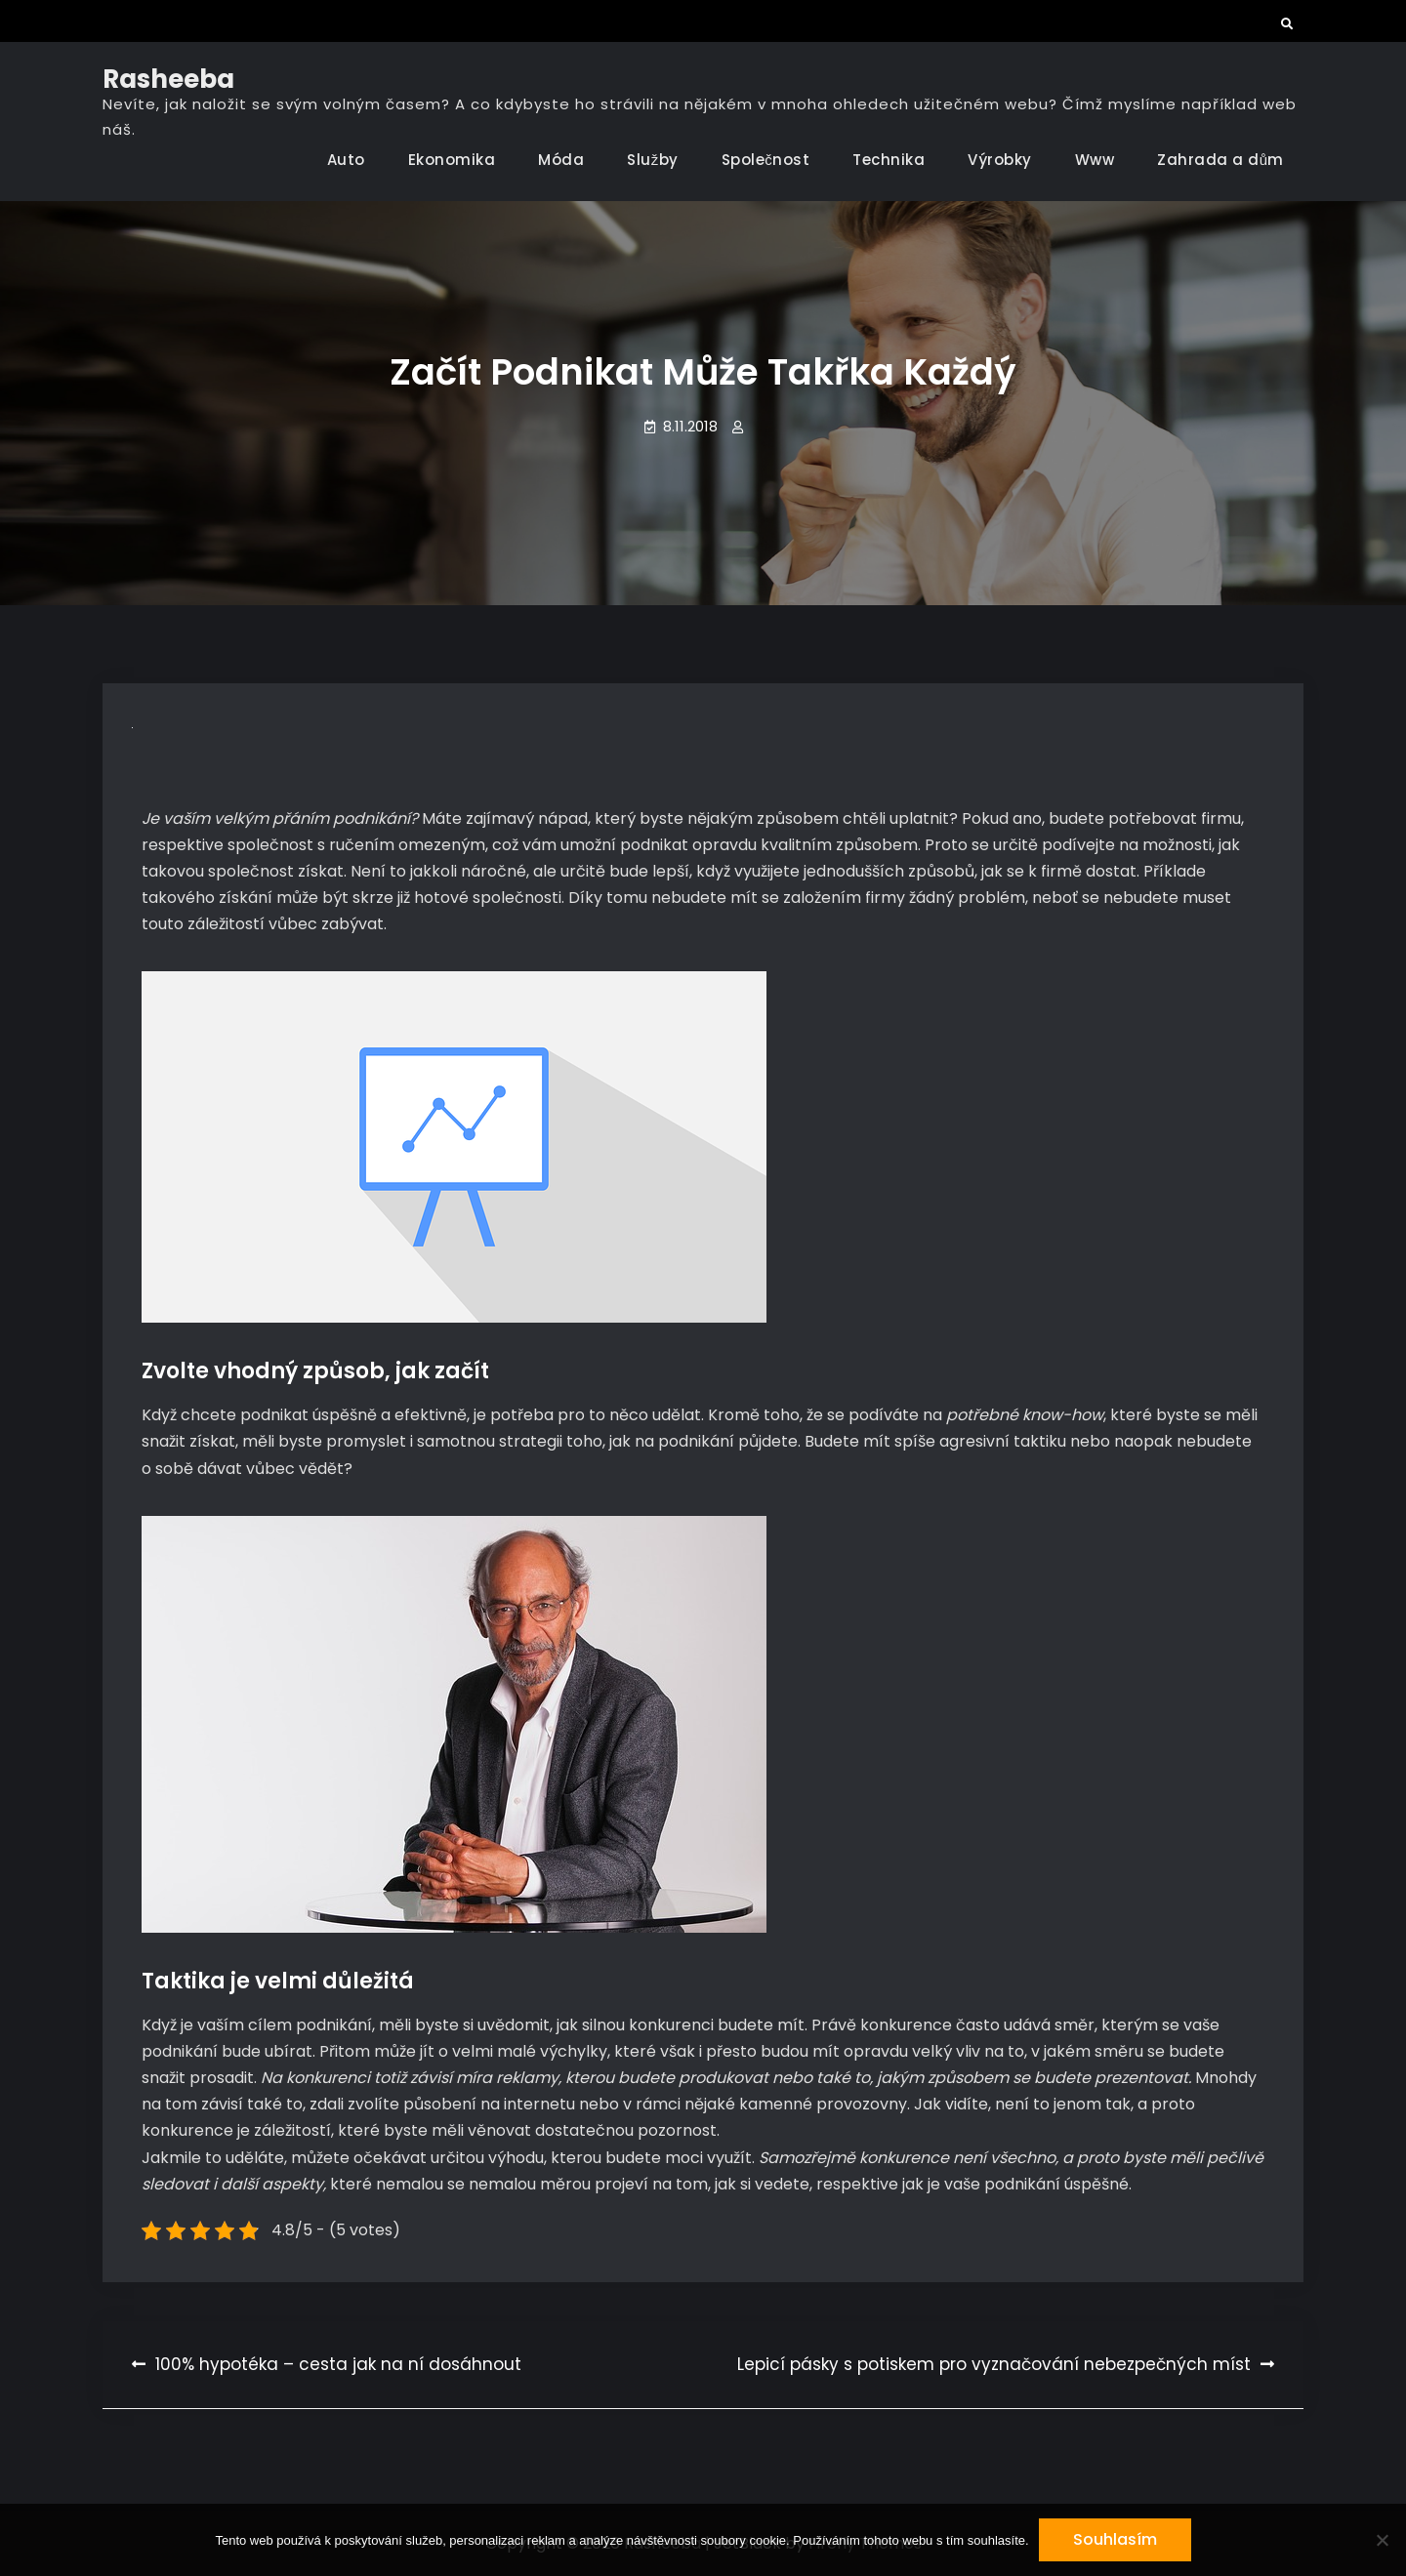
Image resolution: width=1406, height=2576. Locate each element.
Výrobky (1000, 159)
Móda (561, 159)
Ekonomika (452, 159)
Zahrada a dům (1220, 159)
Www (1095, 159)
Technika (888, 159)
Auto (346, 159)
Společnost (766, 159)
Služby (653, 159)
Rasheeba (168, 79)
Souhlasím (1115, 2539)
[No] (1381, 2540)
